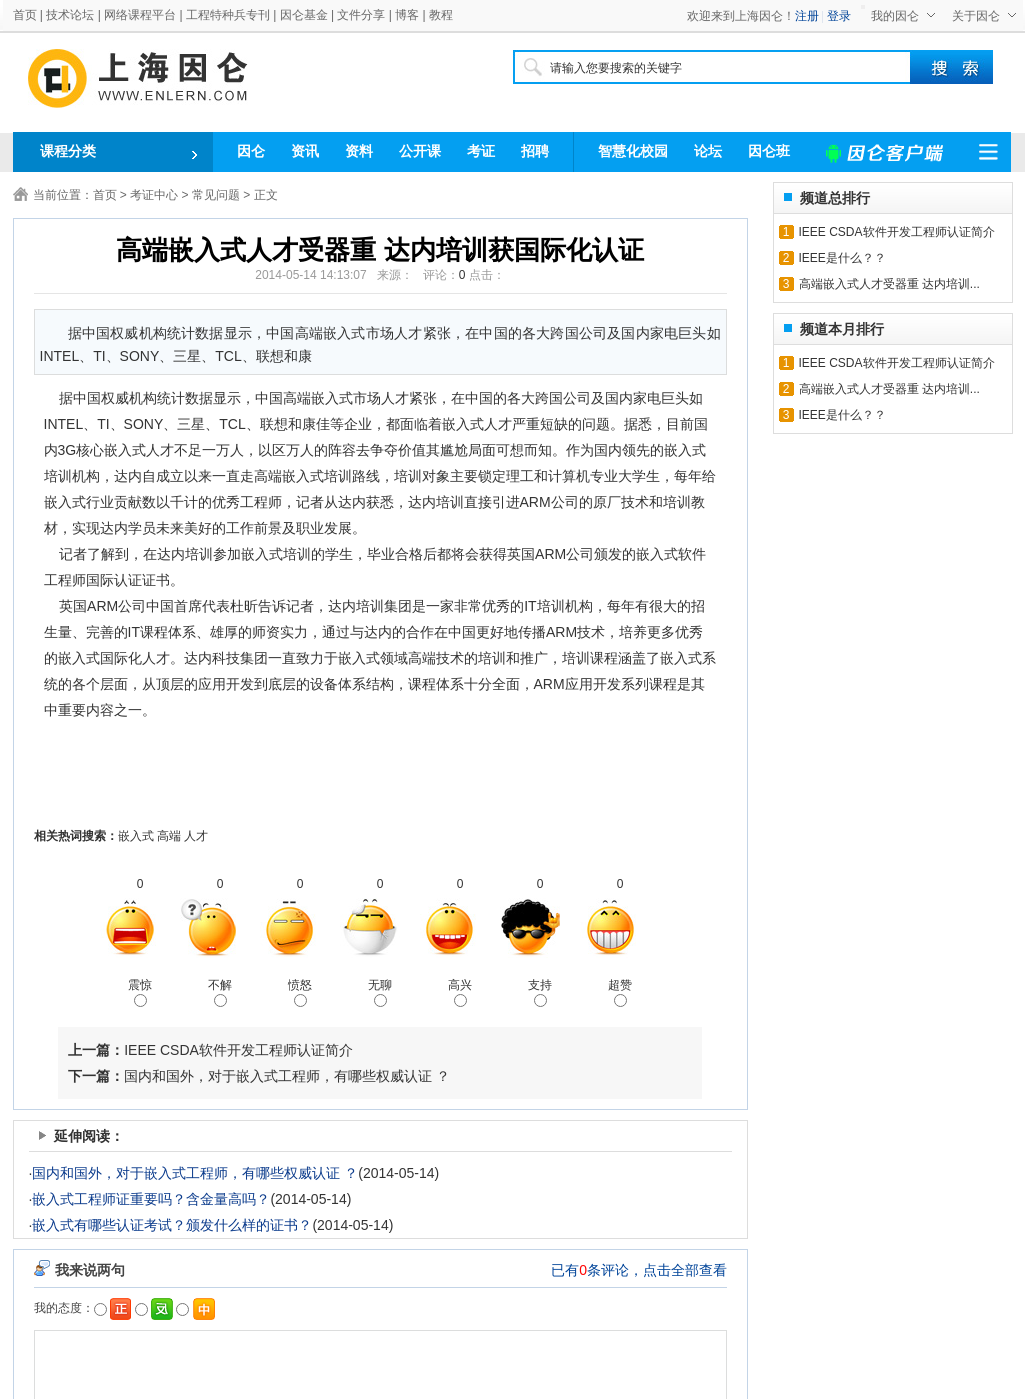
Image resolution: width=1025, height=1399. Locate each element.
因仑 (251, 151)
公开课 (420, 151)
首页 (25, 15)
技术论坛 (70, 15)
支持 (540, 992)
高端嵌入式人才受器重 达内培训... (889, 284)
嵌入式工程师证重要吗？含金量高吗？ (151, 1199)
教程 (441, 15)
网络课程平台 (140, 15)
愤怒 (300, 992)
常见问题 (216, 195)
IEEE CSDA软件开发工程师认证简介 (238, 1050)
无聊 (380, 992)
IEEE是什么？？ (842, 258)
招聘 (535, 151)
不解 (220, 992)
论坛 (708, 151)
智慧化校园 (633, 151)
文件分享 (361, 15)
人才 (196, 836)
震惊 (140, 992)
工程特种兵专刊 (228, 15)
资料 (359, 151)
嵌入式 (136, 836)
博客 (407, 15)
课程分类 (68, 151)
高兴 (460, 992)
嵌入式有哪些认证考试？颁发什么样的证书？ (172, 1225)
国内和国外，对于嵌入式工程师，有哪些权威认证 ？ (287, 1076)
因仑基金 (304, 15)
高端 (169, 836)
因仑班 (769, 151)
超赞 (620, 992)
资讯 (305, 151)
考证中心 (154, 195)
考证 (481, 151)
